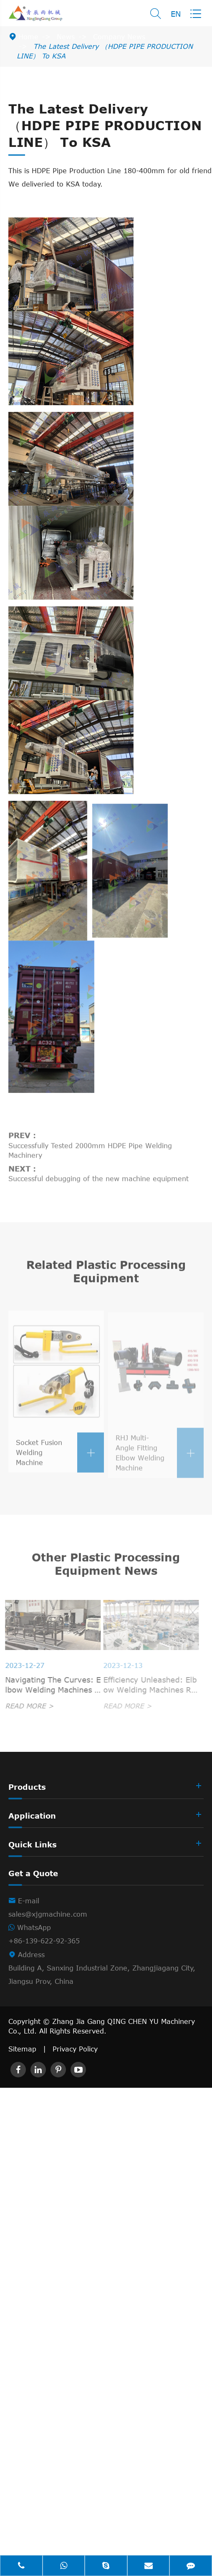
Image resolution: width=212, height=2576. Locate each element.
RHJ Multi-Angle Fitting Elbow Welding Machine (160, 1456)
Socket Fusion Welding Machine (60, 1456)
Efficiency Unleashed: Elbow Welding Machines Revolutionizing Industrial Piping (147, 1685)
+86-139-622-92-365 (44, 1941)
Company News (119, 36)
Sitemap (22, 2049)
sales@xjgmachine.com (47, 1914)
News (66, 36)
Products (27, 1786)
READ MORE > (26, 1706)
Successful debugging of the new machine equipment (98, 1176)
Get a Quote (33, 1873)
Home (28, 36)
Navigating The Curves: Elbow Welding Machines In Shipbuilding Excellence (50, 1685)
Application (32, 1815)
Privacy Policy (75, 2049)
